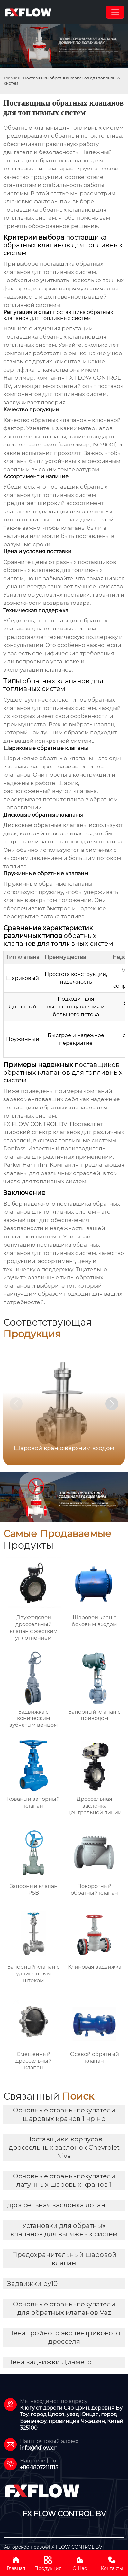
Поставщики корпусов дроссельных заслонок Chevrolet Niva (64, 2147)
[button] (111, 1403)
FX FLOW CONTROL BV (35, 1124)
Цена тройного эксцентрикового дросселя (64, 2337)
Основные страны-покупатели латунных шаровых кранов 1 (64, 2180)
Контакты (112, 2563)
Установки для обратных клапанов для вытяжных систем (64, 2230)
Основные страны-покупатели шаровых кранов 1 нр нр (64, 2114)
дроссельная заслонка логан (56, 2205)
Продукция (48, 2563)
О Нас (80, 2563)
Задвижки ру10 (32, 2283)
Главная (12, 78)
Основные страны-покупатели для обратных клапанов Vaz (64, 2308)
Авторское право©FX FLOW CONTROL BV (53, 2547)
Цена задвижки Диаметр (49, 2362)
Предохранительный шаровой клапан (64, 2259)
